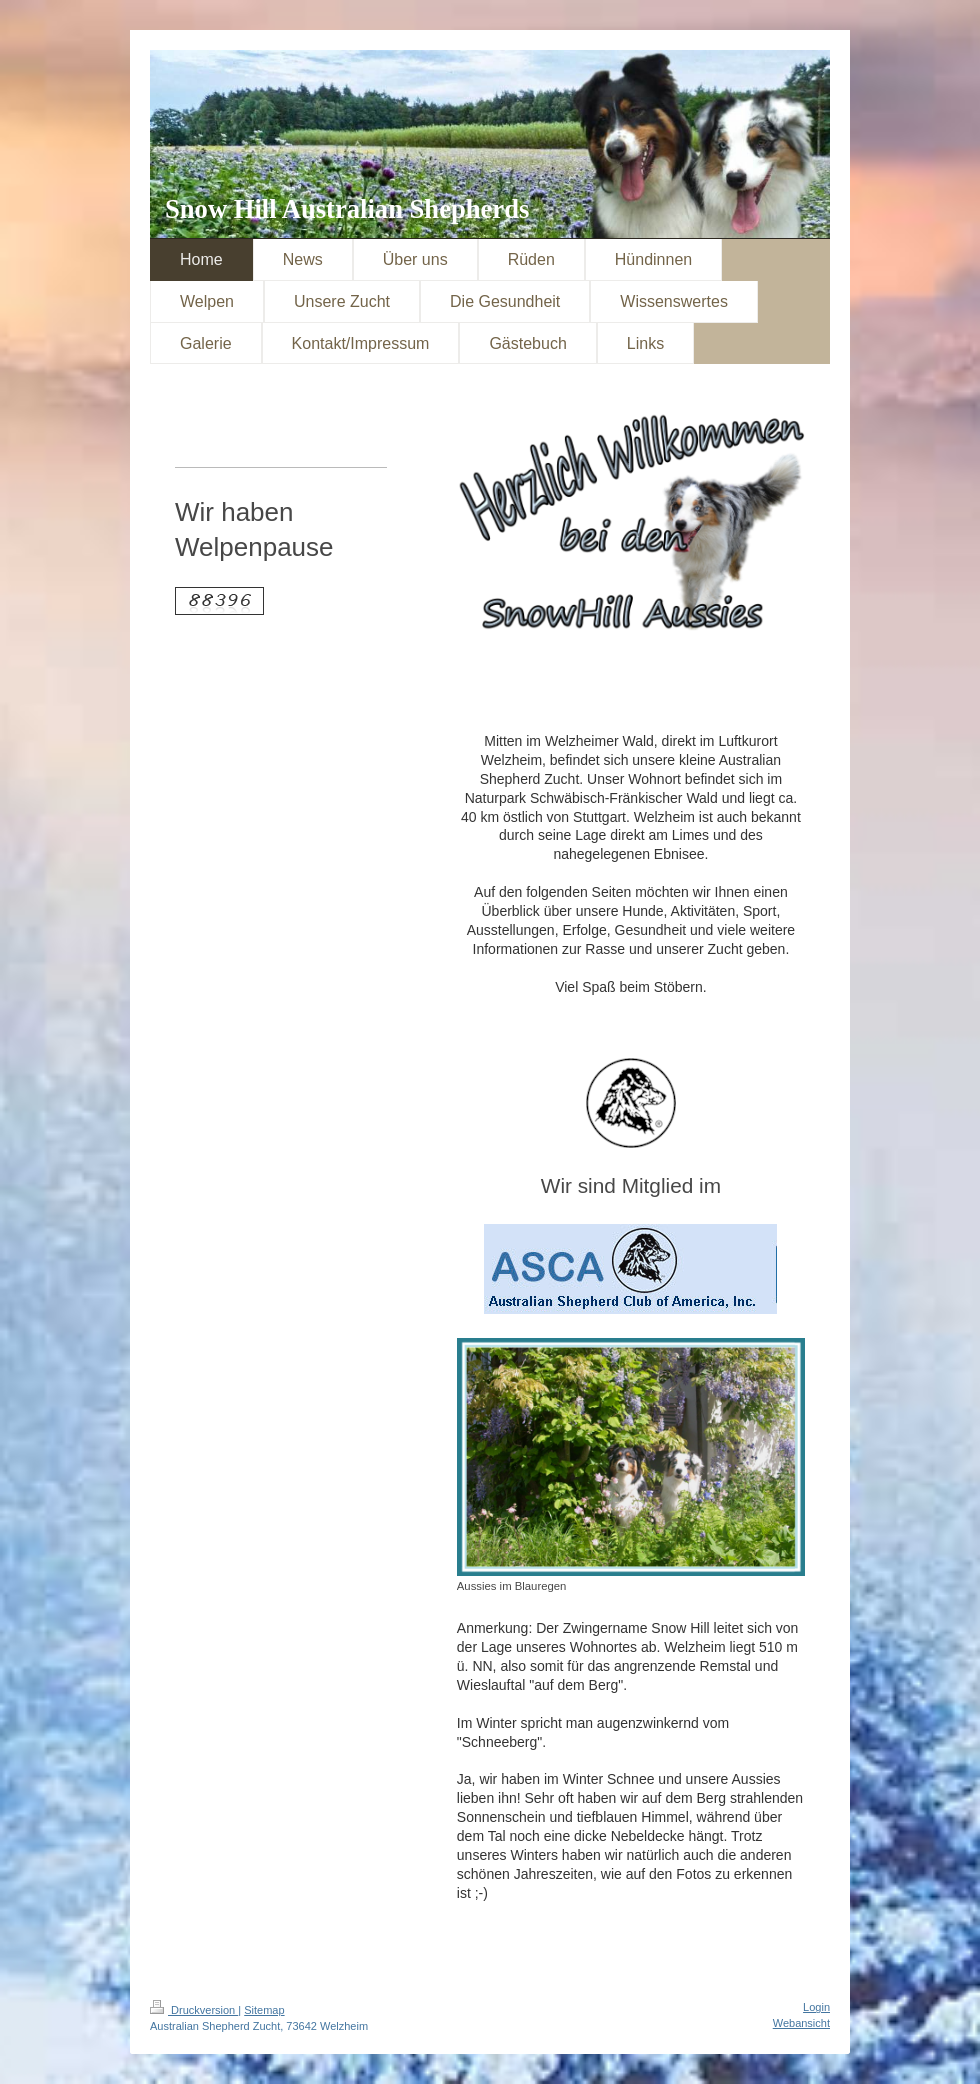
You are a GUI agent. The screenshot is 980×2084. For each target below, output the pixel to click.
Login (816, 2007)
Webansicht (801, 2023)
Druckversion (194, 2010)
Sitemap (264, 2010)
